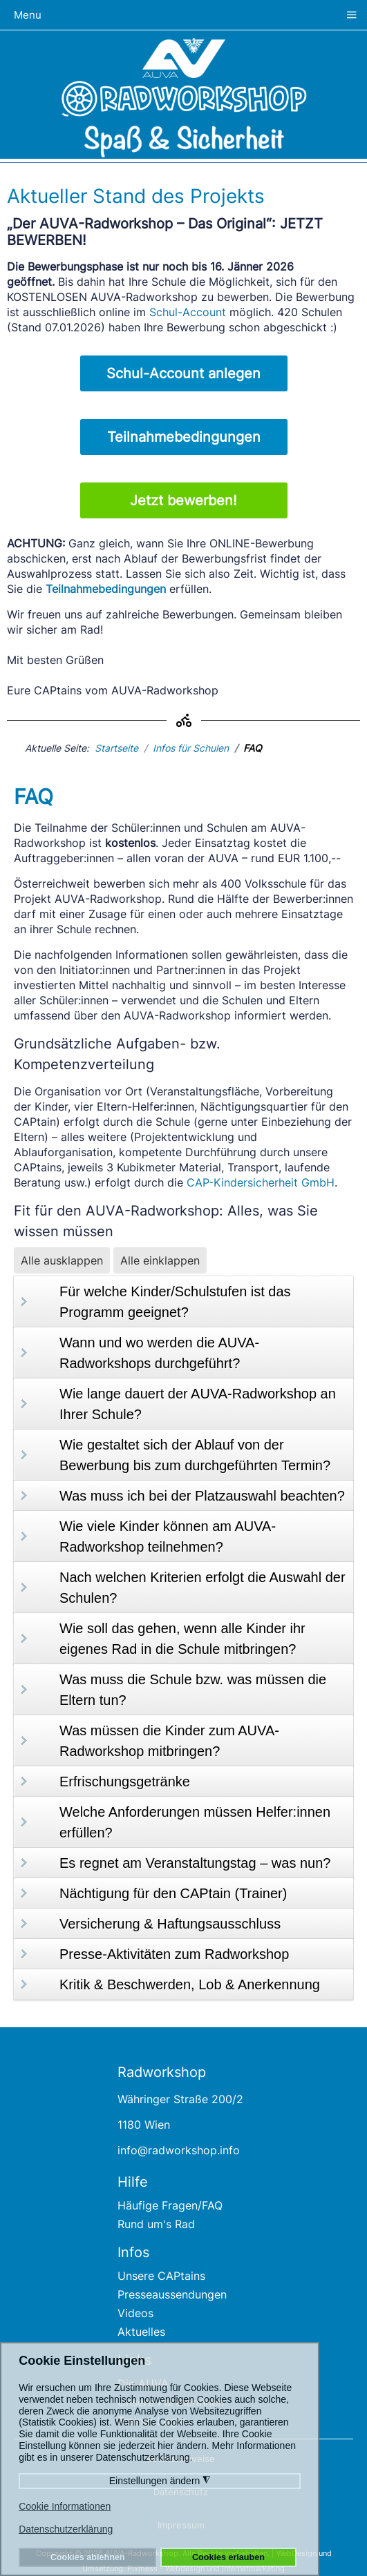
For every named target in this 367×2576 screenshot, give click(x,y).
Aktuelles (141, 2332)
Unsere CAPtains (161, 2276)
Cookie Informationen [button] (65, 2506)
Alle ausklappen (62, 1260)
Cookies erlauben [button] (228, 2557)
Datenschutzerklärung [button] (66, 2529)
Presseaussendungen (172, 2294)
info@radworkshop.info (178, 2150)
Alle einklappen (160, 1260)
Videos (135, 2313)
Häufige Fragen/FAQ (170, 2205)
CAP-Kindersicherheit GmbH (261, 1182)
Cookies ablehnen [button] (87, 2557)
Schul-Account (187, 312)
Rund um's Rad (156, 2224)
